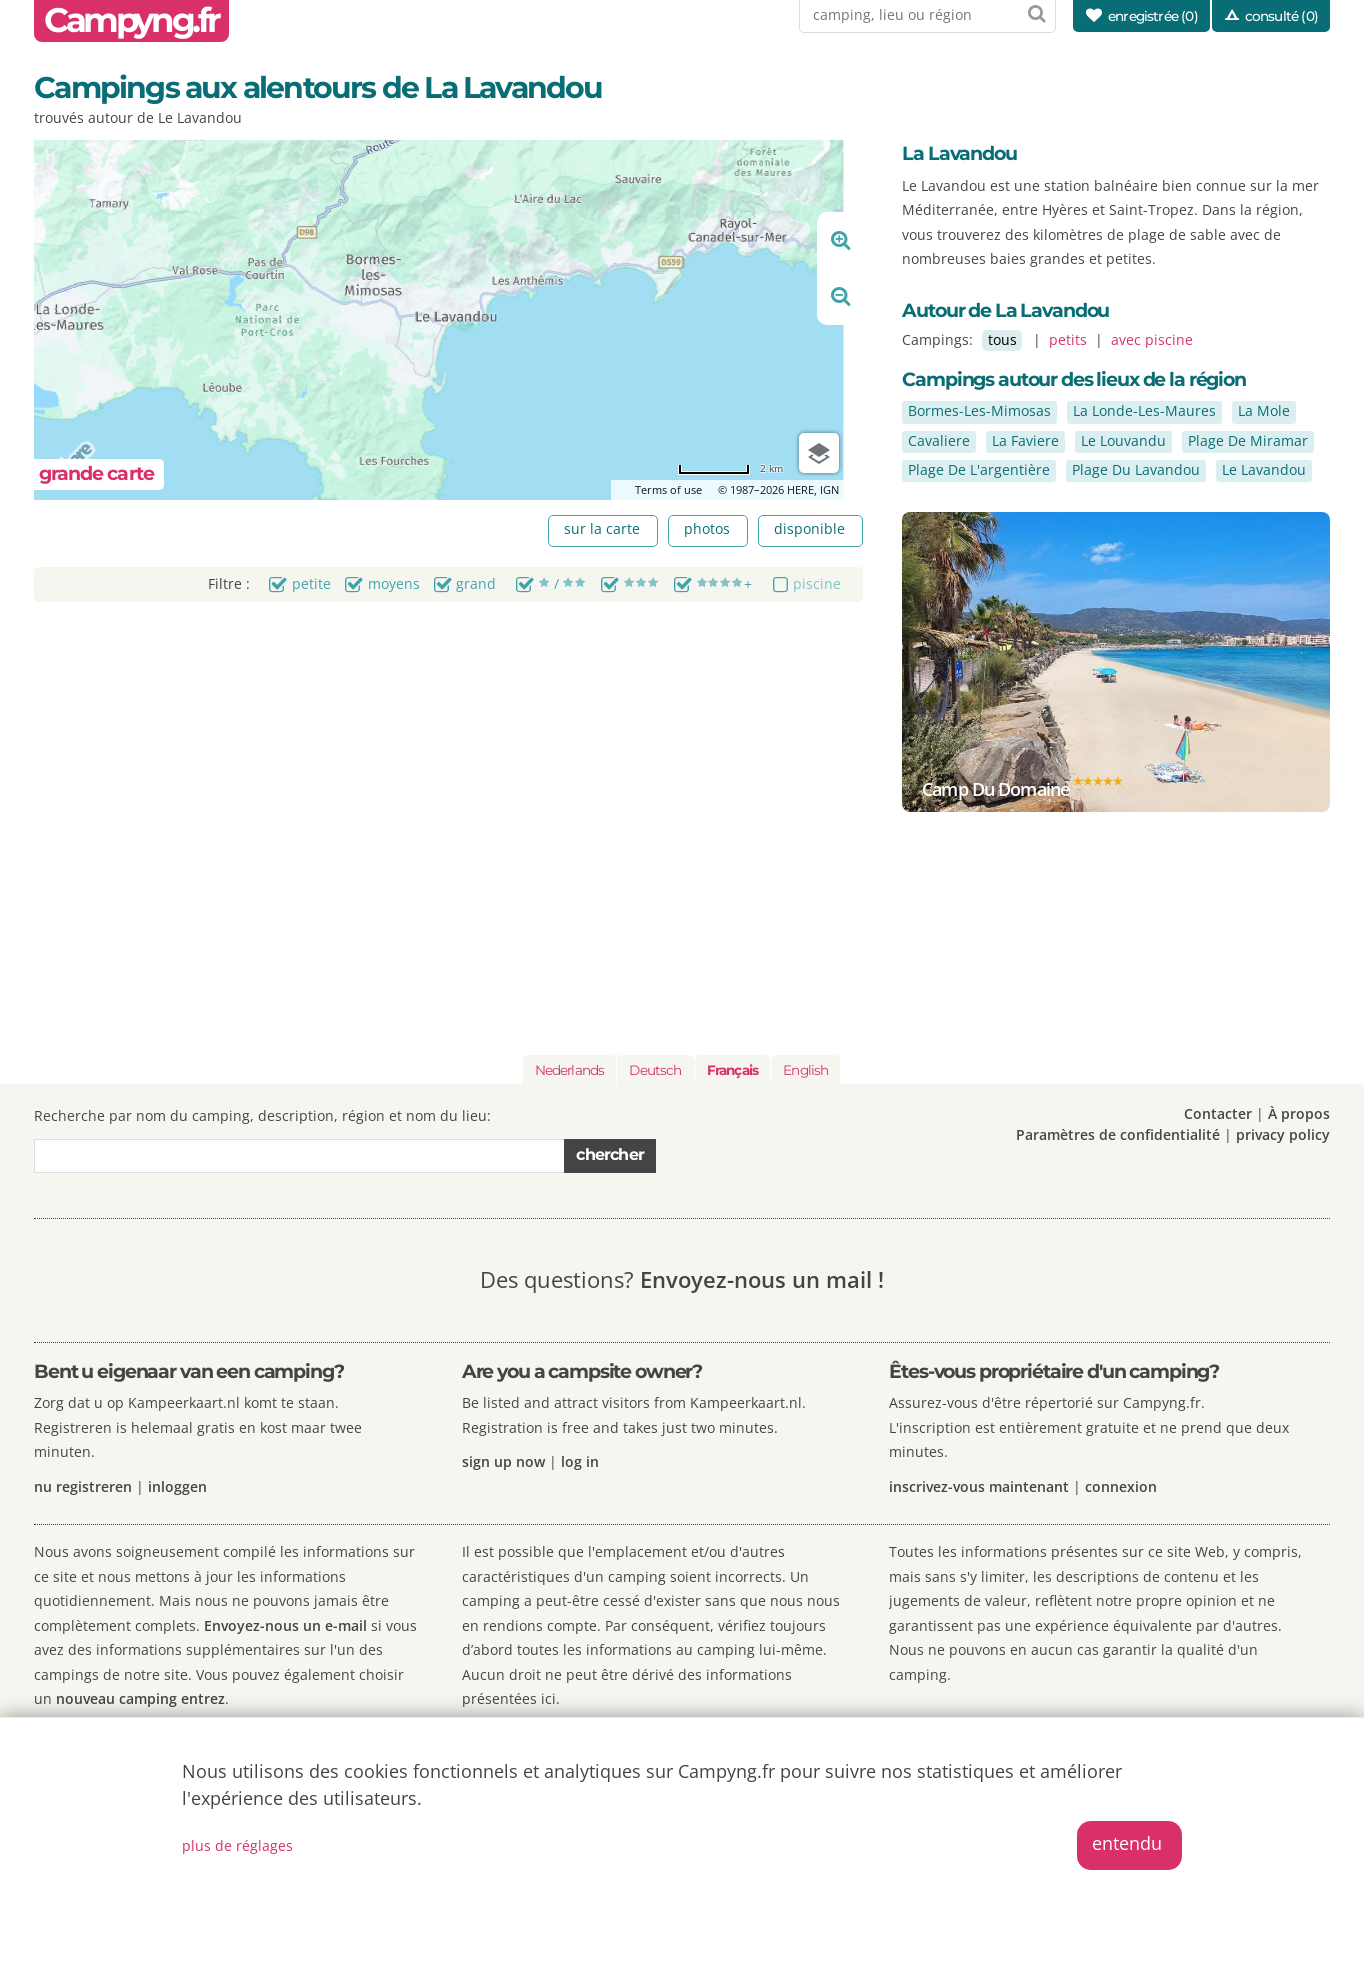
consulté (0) (1281, 16)
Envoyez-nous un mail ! (762, 1279)
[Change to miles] (730, 468)
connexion (1121, 1486)
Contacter (1218, 1113)
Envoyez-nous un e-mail (287, 1625)
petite (311, 583)
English (805, 1070)
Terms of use (668, 489)
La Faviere (1025, 440)
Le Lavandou (1264, 469)
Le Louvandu (1123, 440)
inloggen (177, 1486)
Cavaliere (939, 440)
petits (1068, 339)
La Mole (1264, 410)
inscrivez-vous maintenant (979, 1486)
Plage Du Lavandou (1136, 469)
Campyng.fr (131, 20)
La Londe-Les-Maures (1144, 410)
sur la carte (602, 528)
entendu (1127, 1843)
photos (707, 528)
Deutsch (655, 1070)
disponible (809, 528)
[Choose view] (819, 453)
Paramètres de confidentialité (1118, 1134)
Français (732, 1070)
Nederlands (570, 1070)
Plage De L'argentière (979, 469)
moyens (394, 583)
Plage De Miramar (1248, 440)
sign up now (503, 1461)
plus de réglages (237, 1845)
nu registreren (83, 1486)
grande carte (96, 473)
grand (476, 583)
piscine (817, 583)
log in (580, 1461)
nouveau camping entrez (140, 1698)
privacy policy (1283, 1134)
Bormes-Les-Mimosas (979, 410)
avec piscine (1152, 339)
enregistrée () (1153, 16)
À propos (1299, 1113)
